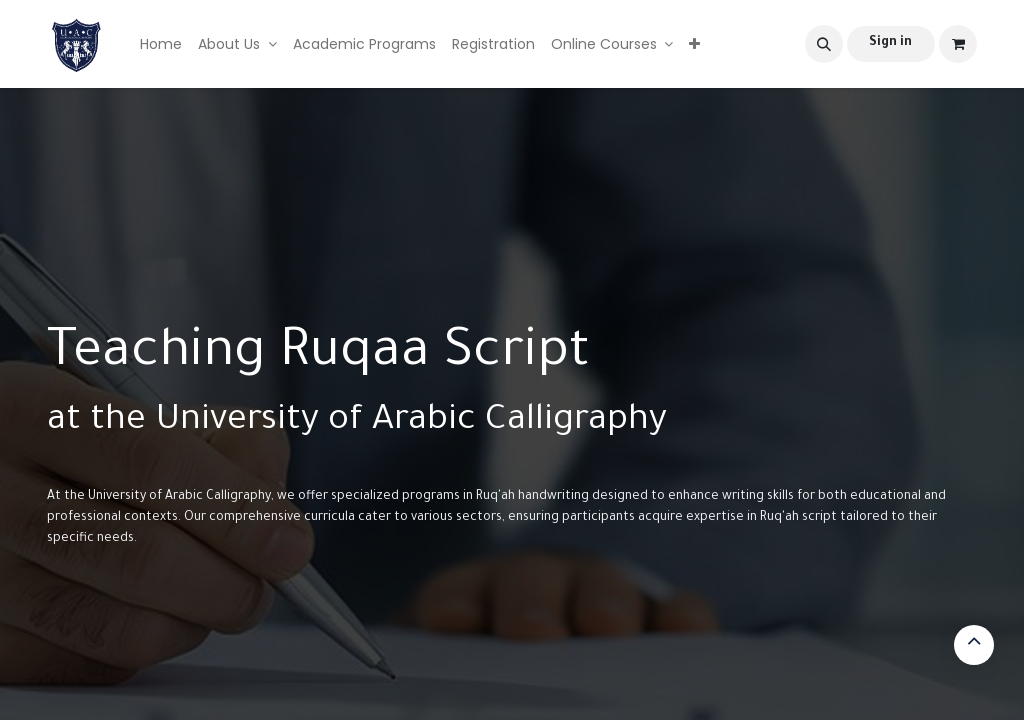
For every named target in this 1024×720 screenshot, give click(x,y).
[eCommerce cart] (958, 44)
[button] (824, 44)
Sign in (890, 43)
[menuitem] (161, 44)
